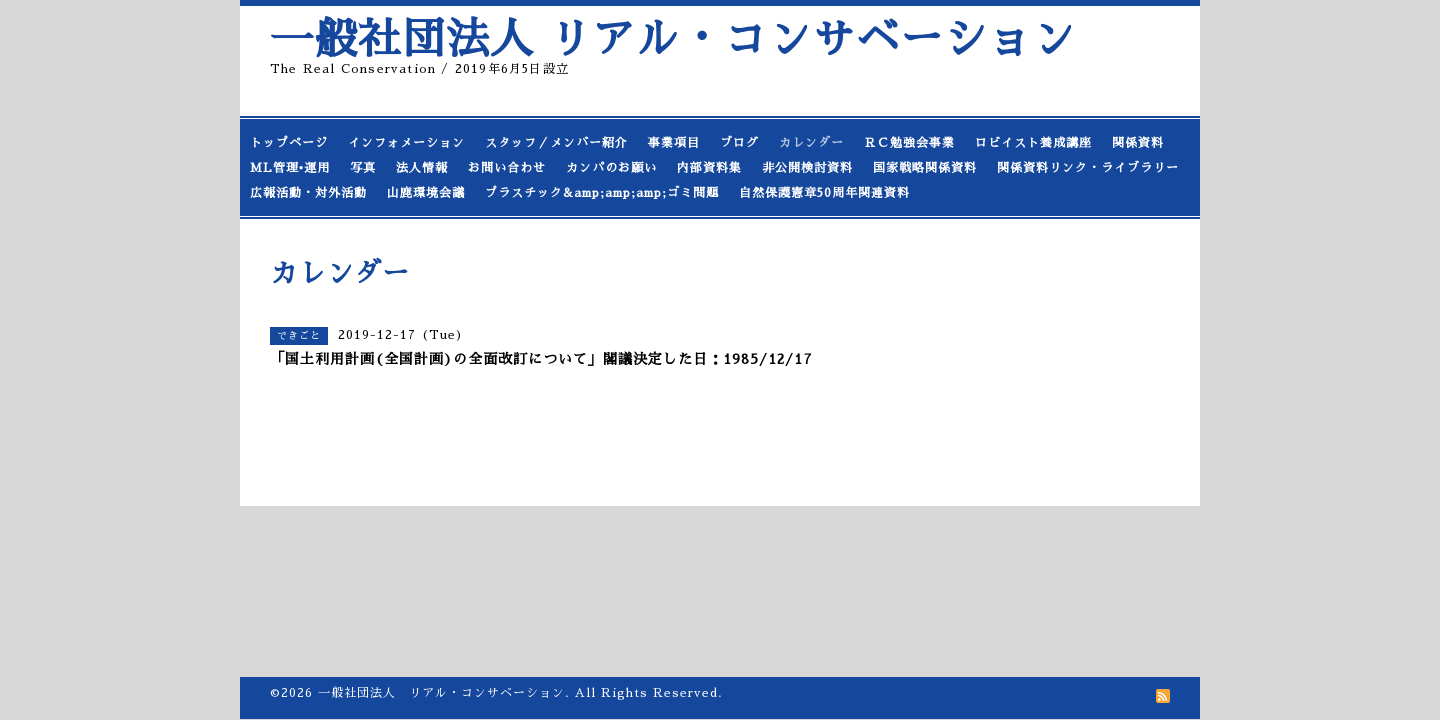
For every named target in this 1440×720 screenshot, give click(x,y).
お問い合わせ (507, 168)
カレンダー (811, 143)
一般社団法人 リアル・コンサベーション (673, 39)
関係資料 (1138, 143)
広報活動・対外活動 (308, 193)
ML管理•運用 (290, 168)
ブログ (739, 143)
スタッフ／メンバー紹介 (556, 143)
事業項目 (674, 143)
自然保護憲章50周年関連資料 (824, 193)
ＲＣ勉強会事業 (909, 143)
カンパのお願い (611, 168)
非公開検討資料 (807, 168)
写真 (363, 168)
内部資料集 (709, 168)
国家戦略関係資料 (925, 168)
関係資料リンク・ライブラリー (1088, 168)
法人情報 (422, 168)
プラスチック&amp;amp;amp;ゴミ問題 (602, 193)
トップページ (289, 143)
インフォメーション (406, 143)
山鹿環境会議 (426, 193)
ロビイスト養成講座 (1033, 143)
